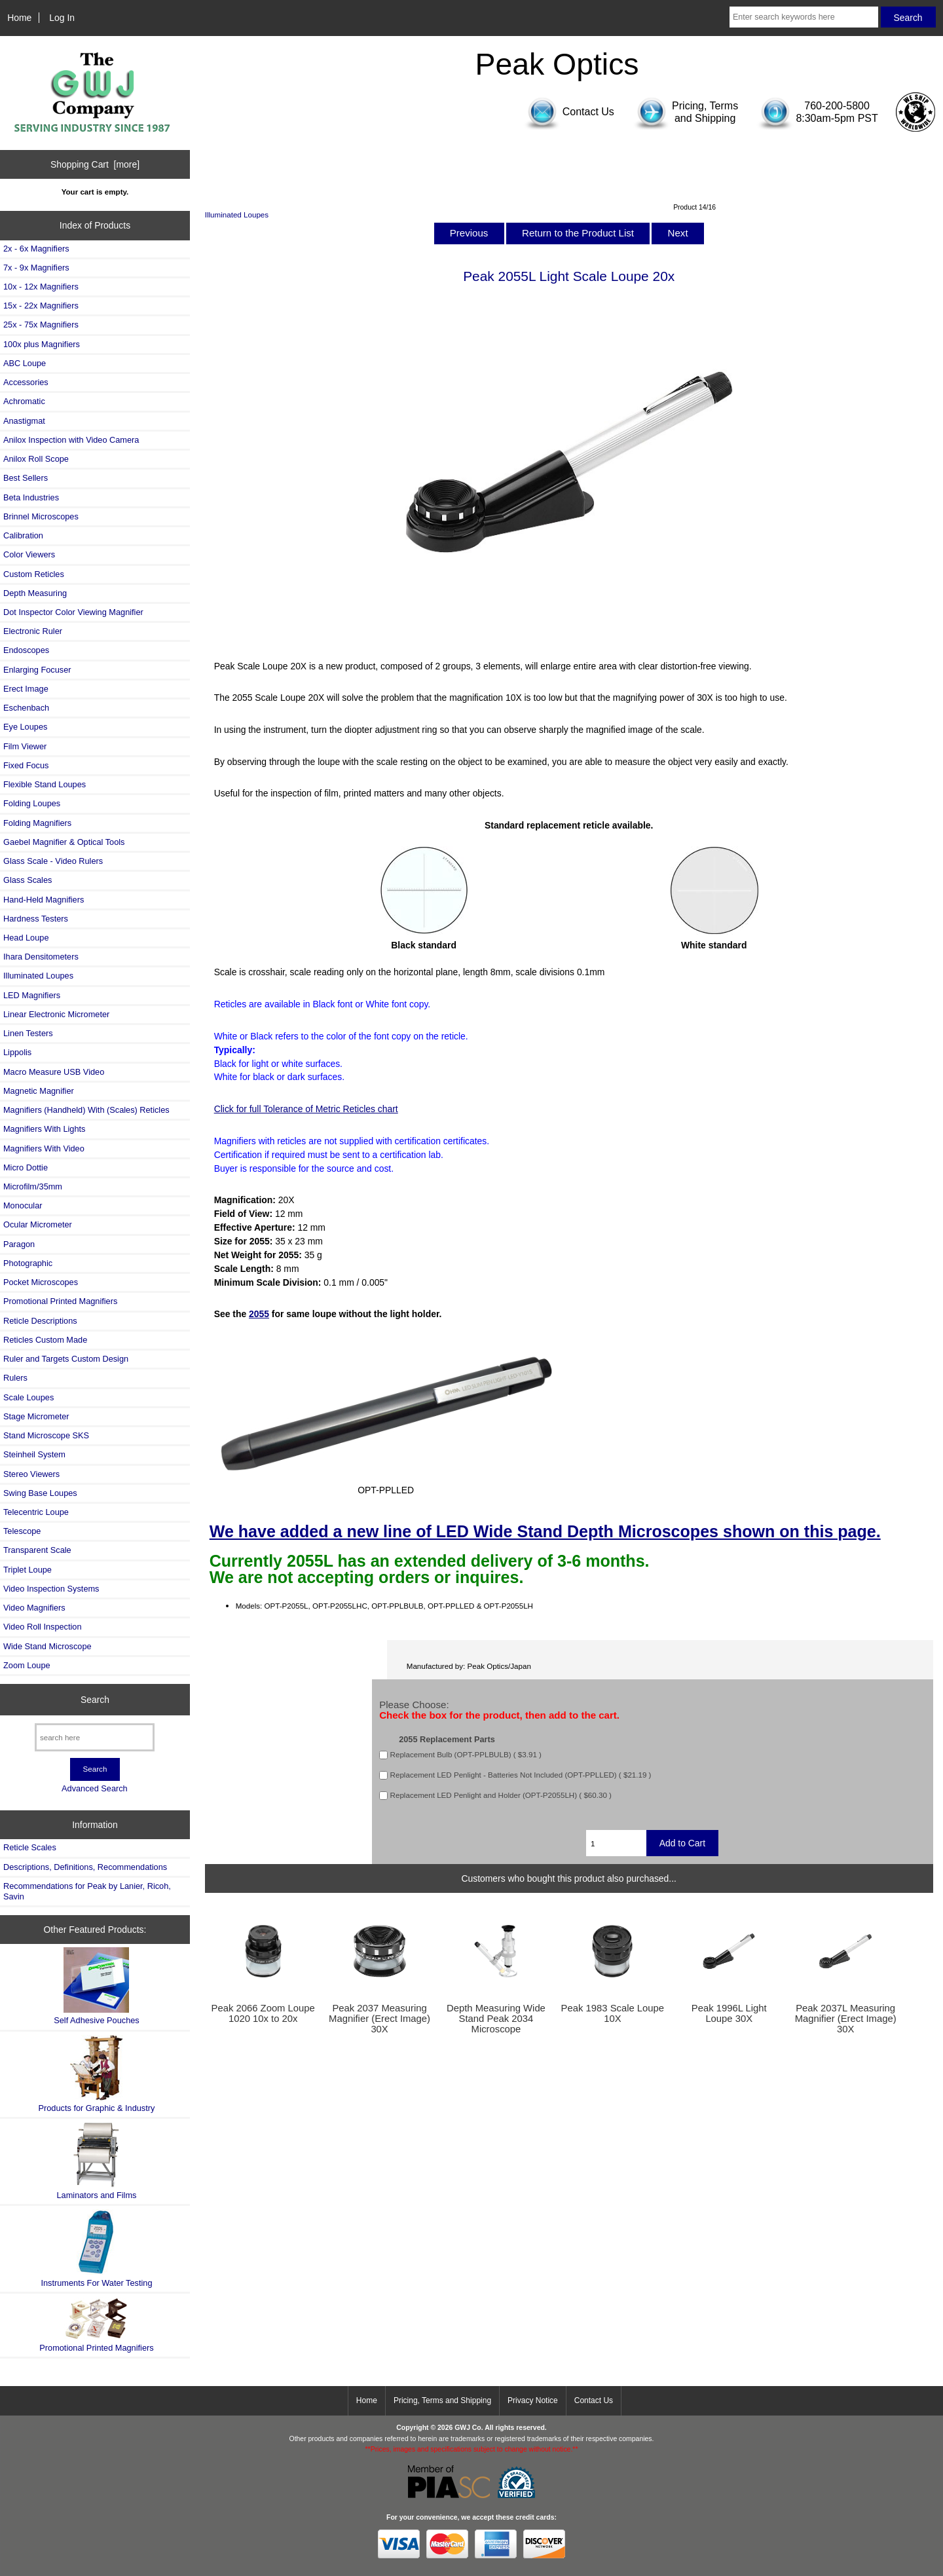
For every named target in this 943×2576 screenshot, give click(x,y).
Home (19, 17)
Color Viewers (29, 554)
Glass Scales (27, 880)
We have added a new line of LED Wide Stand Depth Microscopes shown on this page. (545, 1531)
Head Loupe (25, 938)
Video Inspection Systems (51, 1589)
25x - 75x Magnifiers (41, 324)
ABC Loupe (24, 363)
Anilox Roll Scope (36, 459)
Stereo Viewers (31, 1474)
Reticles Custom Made (45, 1340)
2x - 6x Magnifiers (36, 248)
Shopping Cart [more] (94, 164)
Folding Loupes (31, 803)
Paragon (19, 1244)
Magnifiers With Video (43, 1148)
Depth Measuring (35, 593)
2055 (259, 1314)
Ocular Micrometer (37, 1224)
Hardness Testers (35, 919)
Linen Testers (28, 1033)
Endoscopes (26, 650)
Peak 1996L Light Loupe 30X (729, 2013)
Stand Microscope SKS (46, 1435)
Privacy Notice (533, 2400)
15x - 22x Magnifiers (41, 305)
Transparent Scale (37, 1550)
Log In (62, 17)
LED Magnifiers (31, 995)
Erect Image (25, 689)
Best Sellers (25, 478)
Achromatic (24, 401)
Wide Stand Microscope (47, 1646)
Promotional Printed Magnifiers (60, 1301)
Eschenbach (26, 708)
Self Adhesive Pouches (96, 1986)
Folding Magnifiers (37, 823)
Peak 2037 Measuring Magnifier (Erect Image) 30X (379, 2018)
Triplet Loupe (27, 1570)
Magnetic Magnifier (38, 1091)
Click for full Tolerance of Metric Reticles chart (306, 1109)
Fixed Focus (25, 765)
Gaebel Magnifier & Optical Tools (63, 842)
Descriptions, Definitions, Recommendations (85, 1867)
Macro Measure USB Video (53, 1072)
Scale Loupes (28, 1397)
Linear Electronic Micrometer (56, 1014)
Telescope (22, 1531)
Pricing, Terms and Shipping (442, 2400)
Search (95, 1699)
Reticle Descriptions (40, 1321)
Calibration (23, 535)
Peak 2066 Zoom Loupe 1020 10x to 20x (263, 2013)
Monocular (23, 1205)
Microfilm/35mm (32, 1186)
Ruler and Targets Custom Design (65, 1359)
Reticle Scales (29, 1847)
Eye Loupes (25, 727)
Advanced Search (95, 1788)
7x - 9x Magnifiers (36, 267)
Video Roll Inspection (42, 1627)
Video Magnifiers (34, 1608)
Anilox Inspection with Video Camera (71, 440)
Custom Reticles (33, 574)
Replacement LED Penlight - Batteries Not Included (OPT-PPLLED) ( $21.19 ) (521, 1775)
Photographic (27, 1263)
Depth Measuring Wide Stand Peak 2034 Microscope (496, 2018)
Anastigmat (24, 421)
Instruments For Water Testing (96, 2248)
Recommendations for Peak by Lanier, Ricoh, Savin (87, 1891)
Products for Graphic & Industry (97, 2074)
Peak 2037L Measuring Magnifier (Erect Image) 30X (846, 2018)
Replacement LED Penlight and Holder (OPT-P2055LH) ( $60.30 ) (501, 1795)
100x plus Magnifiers (41, 344)
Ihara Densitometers (41, 956)
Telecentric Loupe (36, 1512)
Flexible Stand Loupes (44, 784)
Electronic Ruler (32, 631)
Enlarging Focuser (37, 670)
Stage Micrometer (36, 1416)
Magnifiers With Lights (44, 1129)
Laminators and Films (97, 2161)
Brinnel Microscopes (41, 516)
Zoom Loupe (26, 1665)
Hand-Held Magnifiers (43, 900)
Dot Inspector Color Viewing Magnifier (73, 612)
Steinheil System (34, 1454)
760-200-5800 (837, 105)
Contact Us (593, 2400)
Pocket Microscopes (40, 1282)
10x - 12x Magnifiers (41, 286)
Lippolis (17, 1052)
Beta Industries (31, 497)
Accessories (25, 382)
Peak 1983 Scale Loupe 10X (612, 2013)
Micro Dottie (25, 1167)
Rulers (15, 1378)
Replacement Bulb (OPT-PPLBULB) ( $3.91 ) (466, 1755)
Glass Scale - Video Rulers (53, 861)
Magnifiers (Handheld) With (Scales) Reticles (86, 1110)
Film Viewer (24, 746)
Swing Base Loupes (40, 1493)
